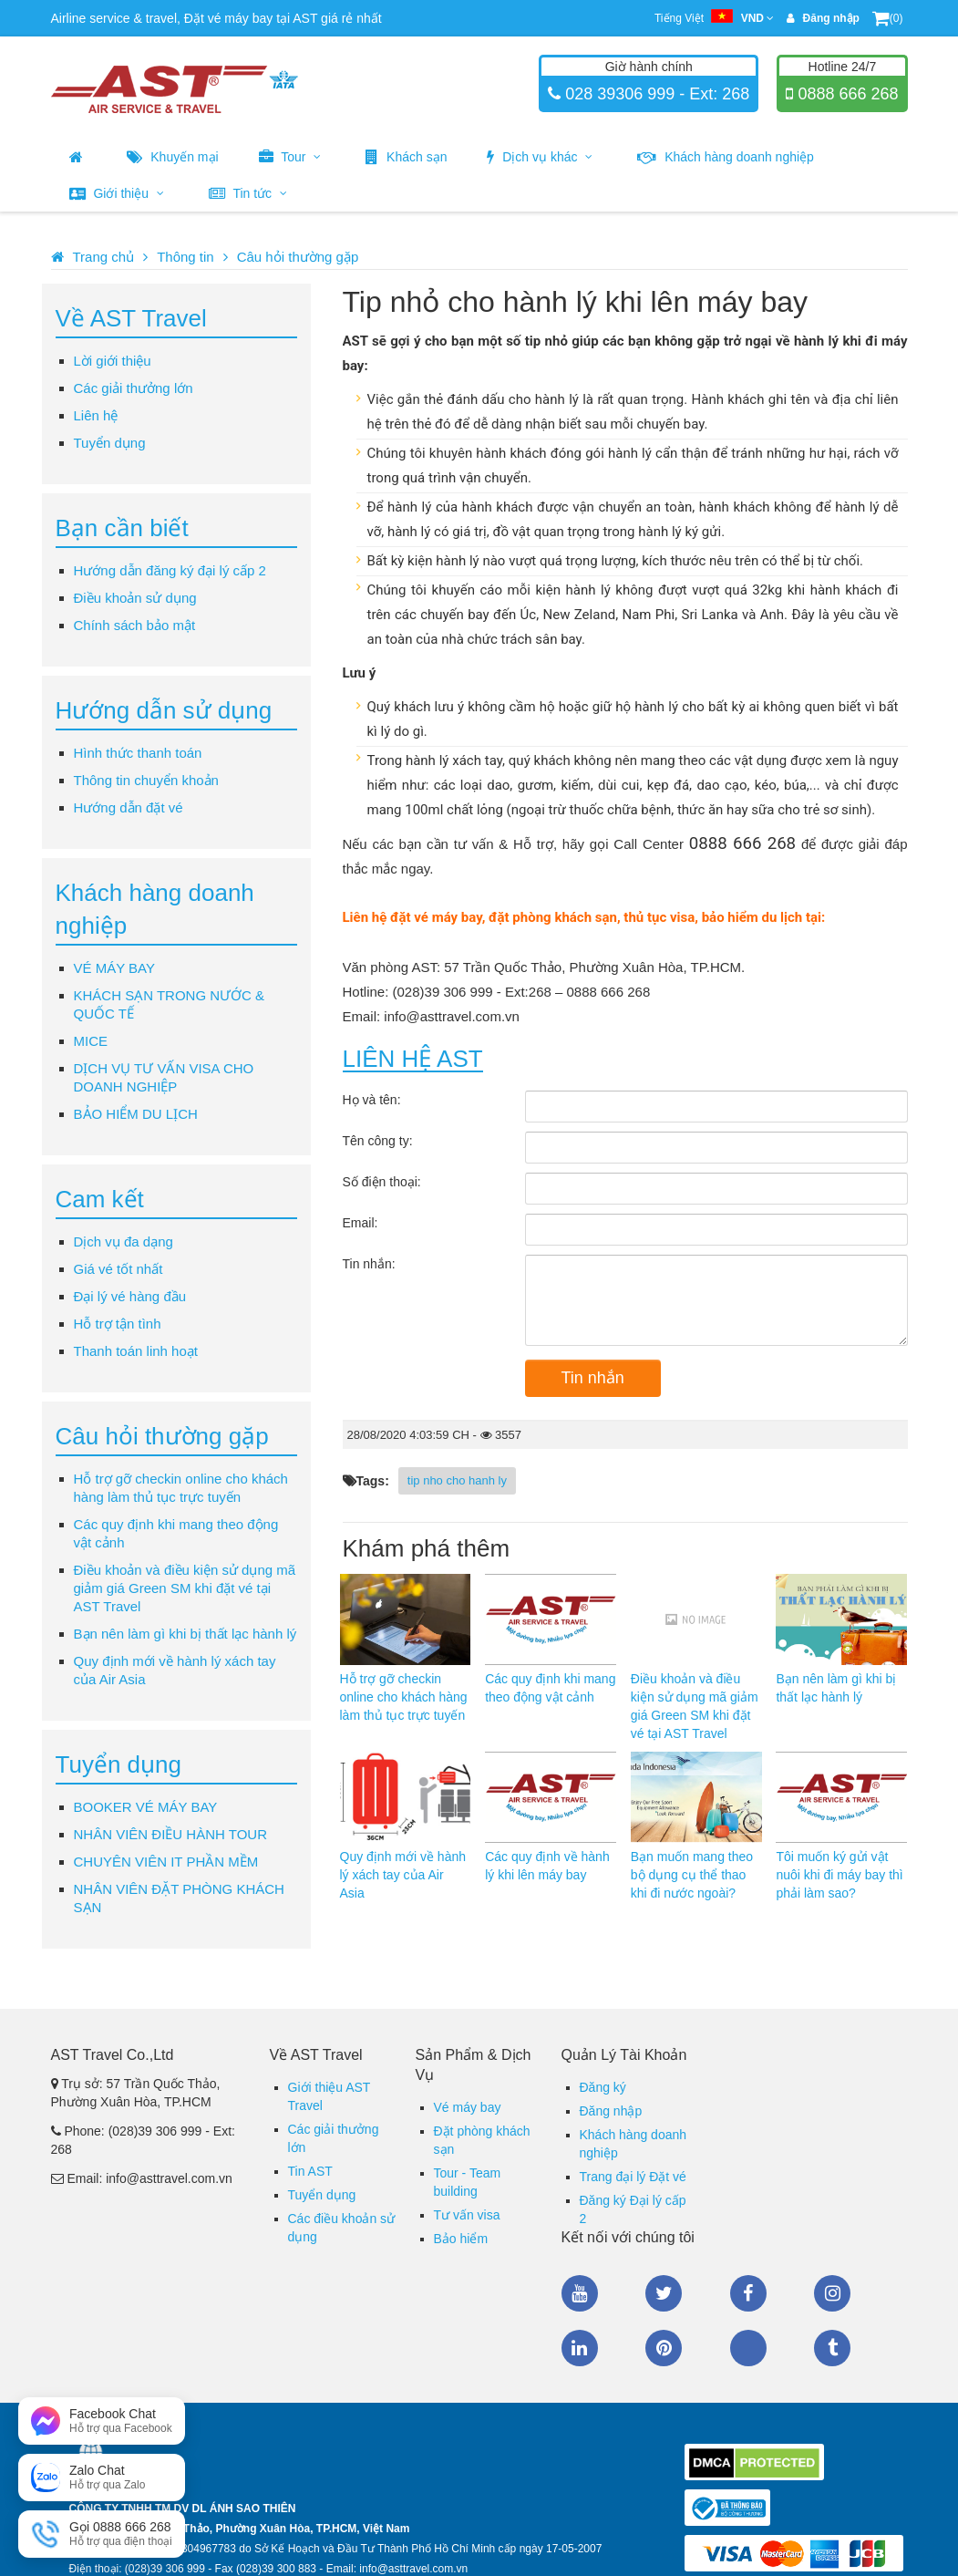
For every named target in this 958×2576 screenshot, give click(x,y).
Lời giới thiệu (112, 360)
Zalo (748, 2348)
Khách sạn (406, 157)
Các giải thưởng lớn (133, 388)
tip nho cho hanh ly (457, 1480)
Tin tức (248, 193)
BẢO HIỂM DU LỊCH (136, 1114)
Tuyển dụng (110, 442)
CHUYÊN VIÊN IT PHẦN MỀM (166, 1861)
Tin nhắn (592, 1378)
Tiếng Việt (714, 18)
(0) (887, 18)
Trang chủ (104, 256)
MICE (91, 1041)
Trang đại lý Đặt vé (633, 2176)
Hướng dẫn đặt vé (128, 807)
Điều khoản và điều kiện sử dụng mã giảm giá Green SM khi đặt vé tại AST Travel (185, 1588)
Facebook (748, 2293)
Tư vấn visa (467, 2215)
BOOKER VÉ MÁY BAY (146, 1807)
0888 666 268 (845, 94)
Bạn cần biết (122, 528)
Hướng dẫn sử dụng (164, 710)
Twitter (663, 2293)
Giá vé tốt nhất (118, 1269)
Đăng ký (603, 2087)
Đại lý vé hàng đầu (130, 1296)
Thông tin (185, 256)
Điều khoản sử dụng (135, 597)
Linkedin (579, 2348)
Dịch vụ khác (539, 157)
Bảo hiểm (461, 2238)
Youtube (579, 2293)
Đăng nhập (611, 2111)
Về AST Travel (131, 318)
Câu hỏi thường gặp (298, 256)
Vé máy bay (467, 2107)
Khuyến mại (172, 157)
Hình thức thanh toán (138, 752)
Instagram (832, 2293)
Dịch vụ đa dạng (123, 1241)
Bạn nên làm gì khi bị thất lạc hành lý (185, 1633)
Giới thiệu (116, 193)
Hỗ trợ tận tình (117, 1323)
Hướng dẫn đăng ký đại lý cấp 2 (170, 570)
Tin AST (310, 2171)
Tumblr (832, 2348)
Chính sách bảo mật (135, 625)
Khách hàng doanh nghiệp (725, 157)
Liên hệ (96, 415)
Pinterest (663, 2348)
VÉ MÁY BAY (114, 968)
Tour (290, 157)
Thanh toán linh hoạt (136, 1351)
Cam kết (100, 1199)
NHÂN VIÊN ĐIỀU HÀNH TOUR (170, 1834)
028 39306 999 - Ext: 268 (655, 94)
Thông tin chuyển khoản (146, 780)
